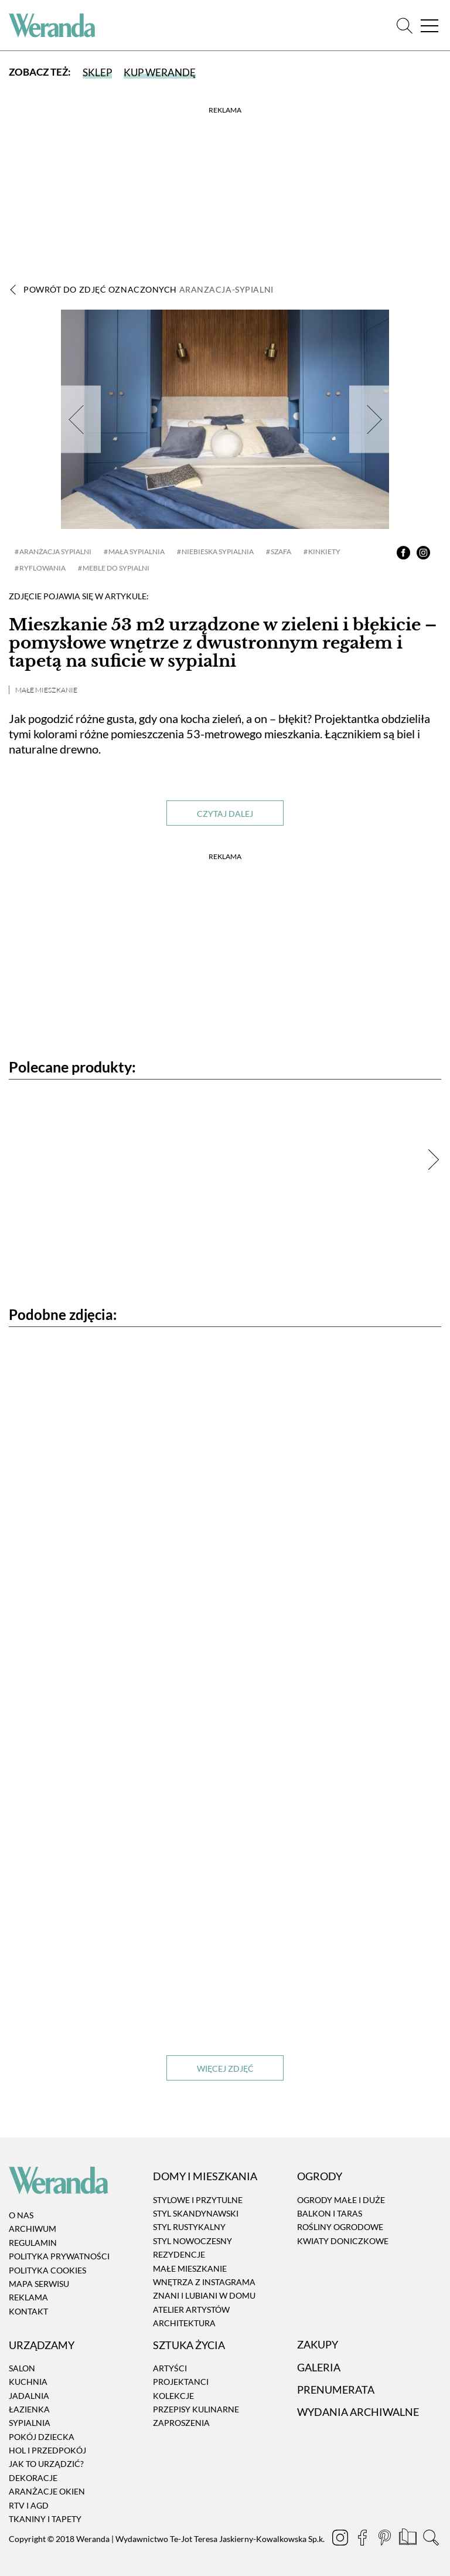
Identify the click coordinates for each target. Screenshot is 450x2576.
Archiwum (32, 2229)
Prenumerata (335, 2389)
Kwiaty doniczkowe (342, 2241)
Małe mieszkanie (46, 689)
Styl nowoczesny (192, 2241)
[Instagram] (341, 2538)
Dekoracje (33, 2478)
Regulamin (33, 2243)
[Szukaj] (404, 25)
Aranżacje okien (47, 2491)
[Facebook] (363, 2538)
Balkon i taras (329, 2213)
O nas (21, 2215)
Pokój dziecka (41, 2437)
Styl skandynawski (195, 2213)
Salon (22, 2368)
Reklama (28, 2297)
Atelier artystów (191, 2309)
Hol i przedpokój (47, 2450)
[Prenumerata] (409, 2538)
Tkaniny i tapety (45, 2519)
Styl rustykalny (189, 2227)
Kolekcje (173, 2396)
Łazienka (29, 2409)
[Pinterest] (385, 2538)
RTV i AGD (29, 2505)
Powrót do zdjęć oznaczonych (148, 289)
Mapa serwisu (39, 2284)
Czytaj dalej (225, 814)
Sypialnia (29, 2423)
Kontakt (28, 2311)
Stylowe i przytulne (198, 2200)
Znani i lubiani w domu (204, 2295)
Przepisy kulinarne (196, 2409)
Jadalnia (29, 2396)
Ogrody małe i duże (341, 2200)
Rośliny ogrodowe (340, 2227)
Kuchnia (28, 2382)
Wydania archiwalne (358, 2411)
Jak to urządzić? (46, 2464)
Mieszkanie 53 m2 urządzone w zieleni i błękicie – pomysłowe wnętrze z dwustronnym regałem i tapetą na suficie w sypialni (223, 643)
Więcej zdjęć (225, 2068)
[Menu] (429, 25)
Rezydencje (179, 2254)
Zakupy (317, 2344)
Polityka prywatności (59, 2256)
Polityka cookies (47, 2270)
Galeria (318, 2367)
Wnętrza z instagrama (204, 2282)
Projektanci (181, 2382)
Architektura (184, 2323)
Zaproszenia (181, 2423)
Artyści (170, 2368)
